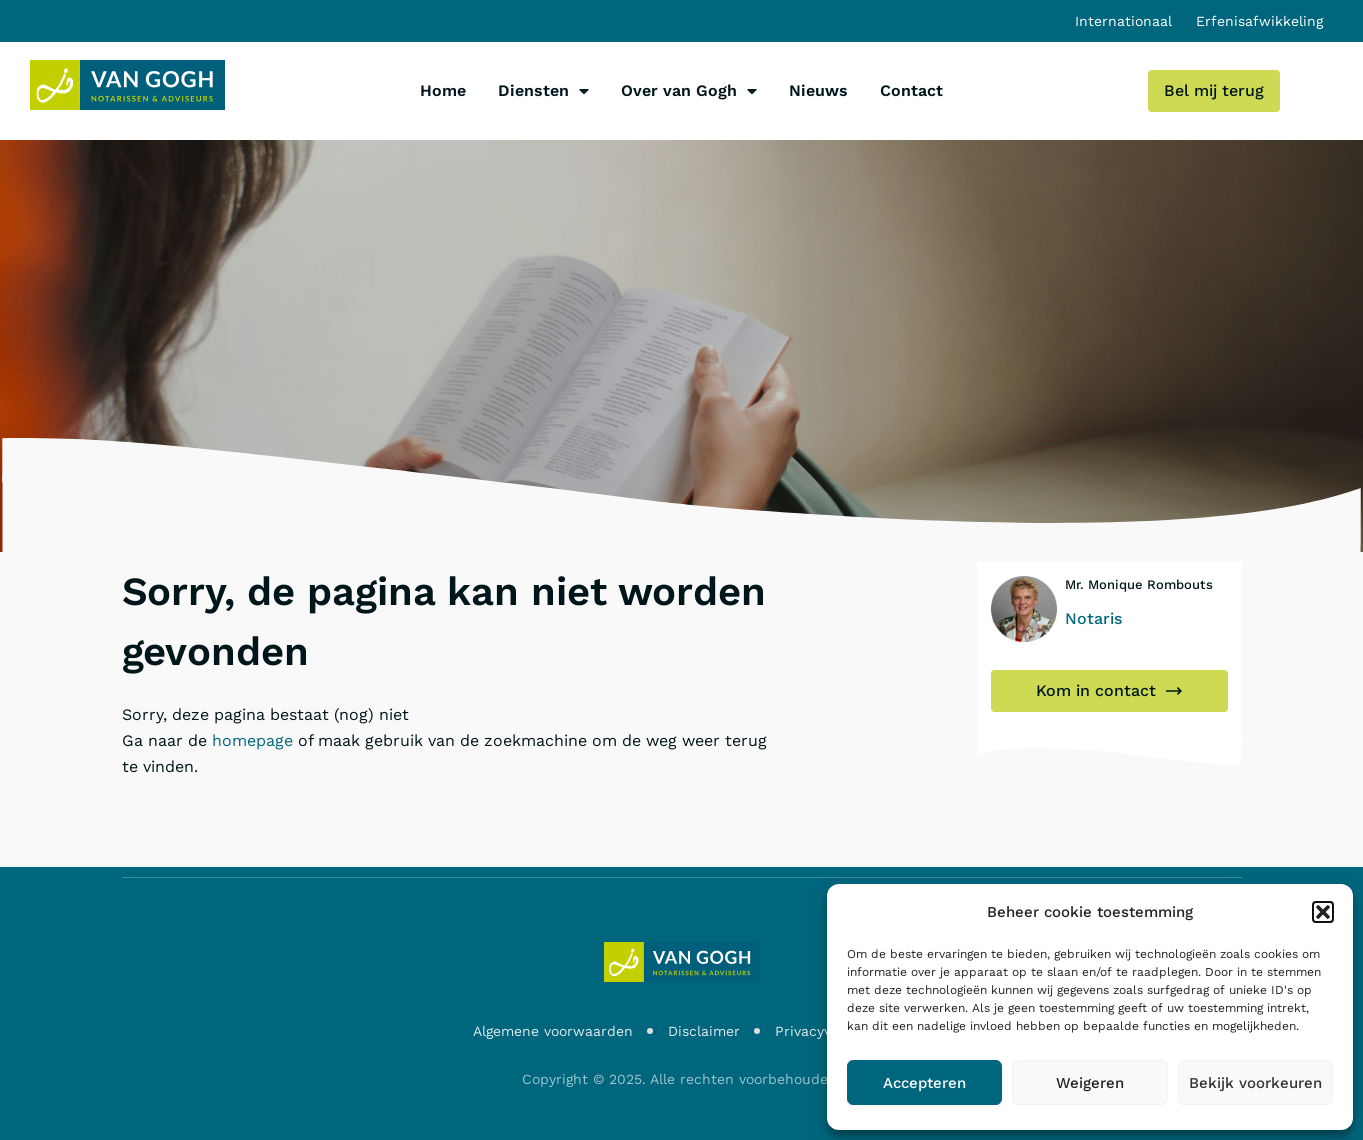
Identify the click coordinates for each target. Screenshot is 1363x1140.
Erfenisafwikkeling (1259, 21)
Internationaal (1123, 21)
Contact (911, 91)
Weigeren (1090, 1083)
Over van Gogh (689, 91)
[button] (1323, 912)
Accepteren (924, 1083)
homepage (252, 740)
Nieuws (818, 91)
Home (443, 91)
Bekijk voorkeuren (1255, 1083)
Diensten (543, 91)
